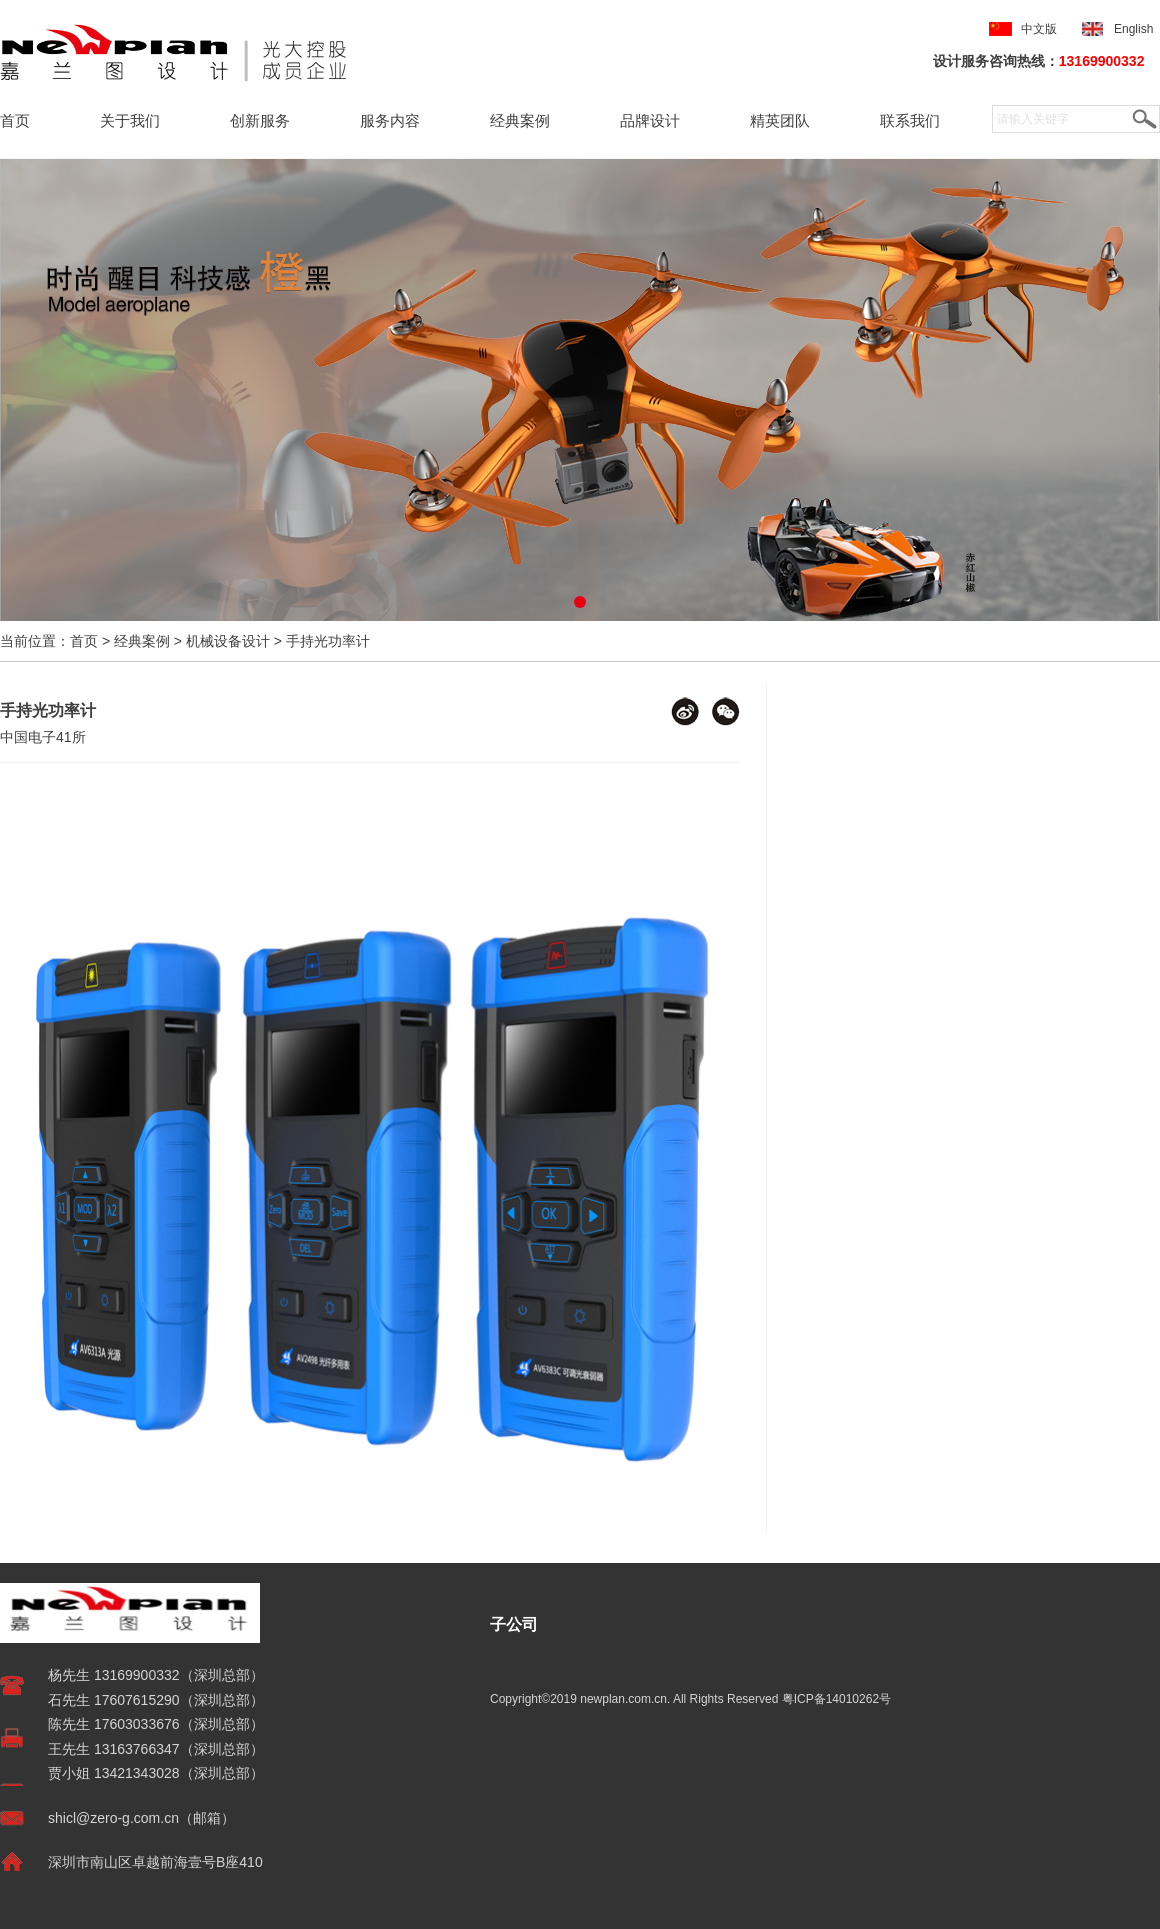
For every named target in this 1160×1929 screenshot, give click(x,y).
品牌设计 (650, 120)
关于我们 (130, 120)
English (1137, 29)
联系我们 (910, 120)
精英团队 (780, 120)
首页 (15, 120)
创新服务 (260, 120)
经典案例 (520, 120)
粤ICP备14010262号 (836, 1699)
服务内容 (390, 120)
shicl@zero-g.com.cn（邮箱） (141, 1818)
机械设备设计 (228, 641)
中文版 (1039, 29)
